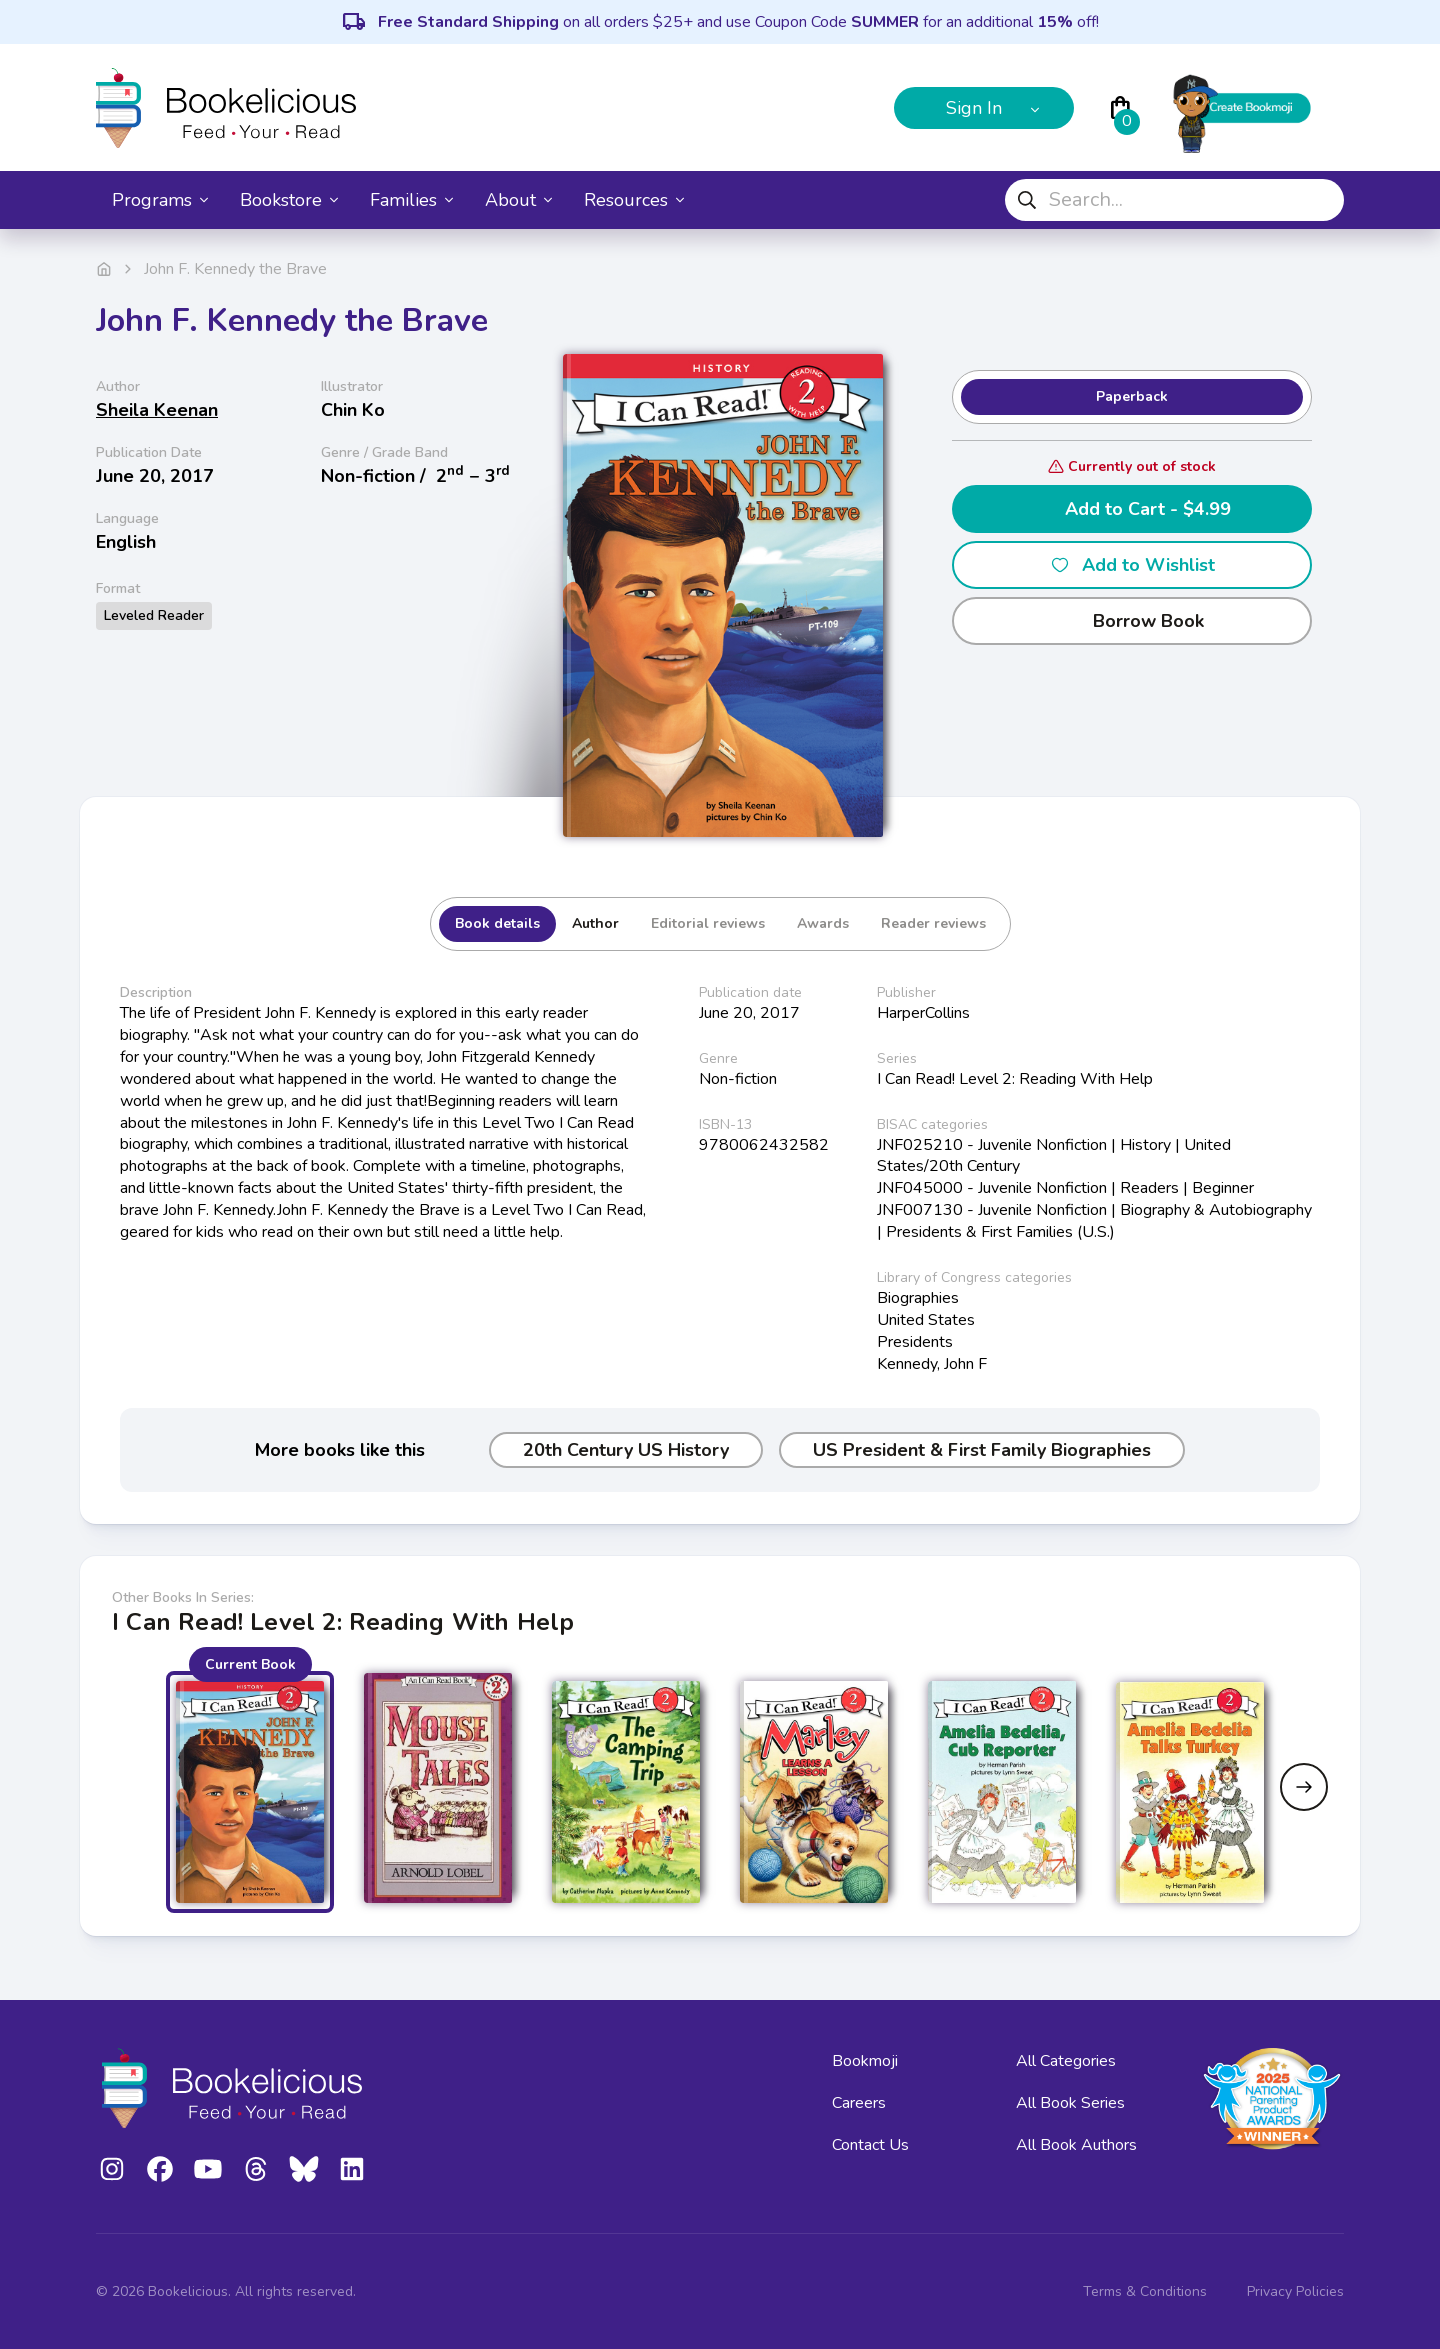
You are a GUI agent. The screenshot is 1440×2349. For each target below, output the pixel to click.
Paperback (1132, 396)
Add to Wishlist (1132, 565)
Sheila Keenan (157, 410)
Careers (859, 2103)
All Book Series (1070, 2103)
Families (411, 200)
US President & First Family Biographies (982, 1450)
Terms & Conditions (1145, 2291)
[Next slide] (1304, 1787)
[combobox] (1174, 200)
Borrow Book (1132, 621)
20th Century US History (626, 1450)
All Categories (1066, 2061)
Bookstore (289, 200)
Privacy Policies (1295, 2291)
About (518, 200)
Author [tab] (595, 923)
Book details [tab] (497, 923)
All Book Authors (1076, 2145)
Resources (634, 200)
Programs (160, 200)
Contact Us (870, 2145)
